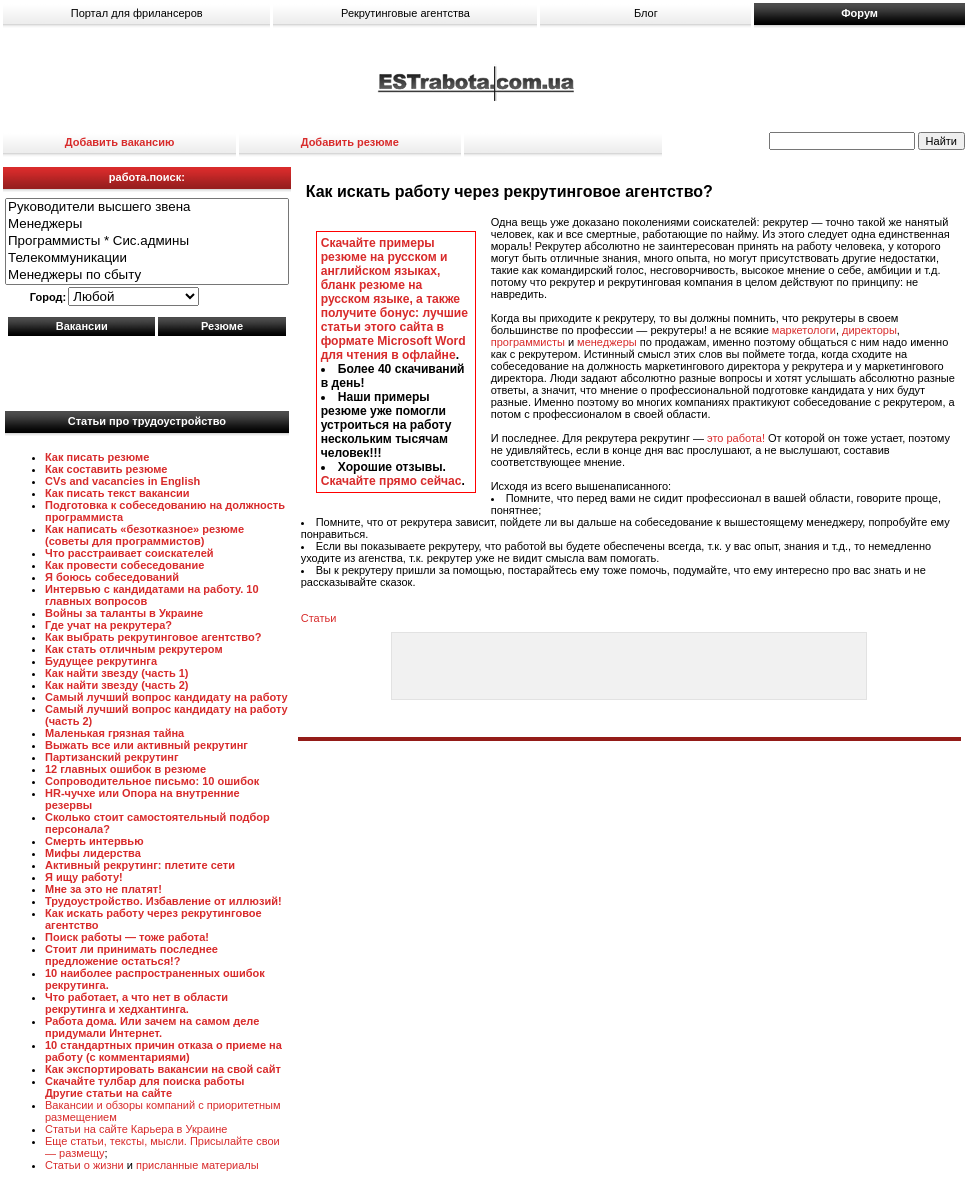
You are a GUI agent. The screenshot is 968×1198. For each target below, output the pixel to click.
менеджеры (607, 342)
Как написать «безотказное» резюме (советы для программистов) (144, 535)
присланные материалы (197, 1165)
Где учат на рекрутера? (108, 625)
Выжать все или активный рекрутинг (146, 745)
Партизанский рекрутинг (112, 757)
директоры (869, 330)
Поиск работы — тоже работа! (127, 937)
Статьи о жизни (84, 1165)
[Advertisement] (147, 369)
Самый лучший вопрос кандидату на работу (166, 697)
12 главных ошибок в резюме (125, 769)
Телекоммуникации (147, 258)
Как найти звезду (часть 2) (117, 685)
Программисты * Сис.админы (147, 241)
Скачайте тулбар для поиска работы (145, 1081)
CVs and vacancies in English (122, 481)
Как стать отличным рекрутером (134, 649)
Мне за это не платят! (103, 889)
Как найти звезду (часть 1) (117, 673)
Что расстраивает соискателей (129, 553)
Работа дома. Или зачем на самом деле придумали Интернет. (152, 1027)
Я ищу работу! (84, 877)
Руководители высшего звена (147, 207)
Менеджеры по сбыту (147, 275)
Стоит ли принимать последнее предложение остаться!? (131, 955)
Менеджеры (147, 224)
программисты (528, 342)
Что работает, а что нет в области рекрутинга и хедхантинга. (136, 1003)
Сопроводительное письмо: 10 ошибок (152, 781)
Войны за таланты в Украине (124, 613)
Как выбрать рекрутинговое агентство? (153, 637)
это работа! (736, 438)
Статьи (319, 618)
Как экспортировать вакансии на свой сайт (163, 1069)
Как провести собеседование (124, 565)
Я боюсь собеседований (112, 577)
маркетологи (804, 330)
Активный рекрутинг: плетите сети (140, 865)
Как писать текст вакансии (117, 493)
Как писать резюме (97, 457)
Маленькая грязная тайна (114, 733)
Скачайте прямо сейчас (391, 481)
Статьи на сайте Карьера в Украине (136, 1129)
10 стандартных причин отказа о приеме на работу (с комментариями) (163, 1051)
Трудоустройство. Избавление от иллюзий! (163, 901)
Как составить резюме (106, 469)
